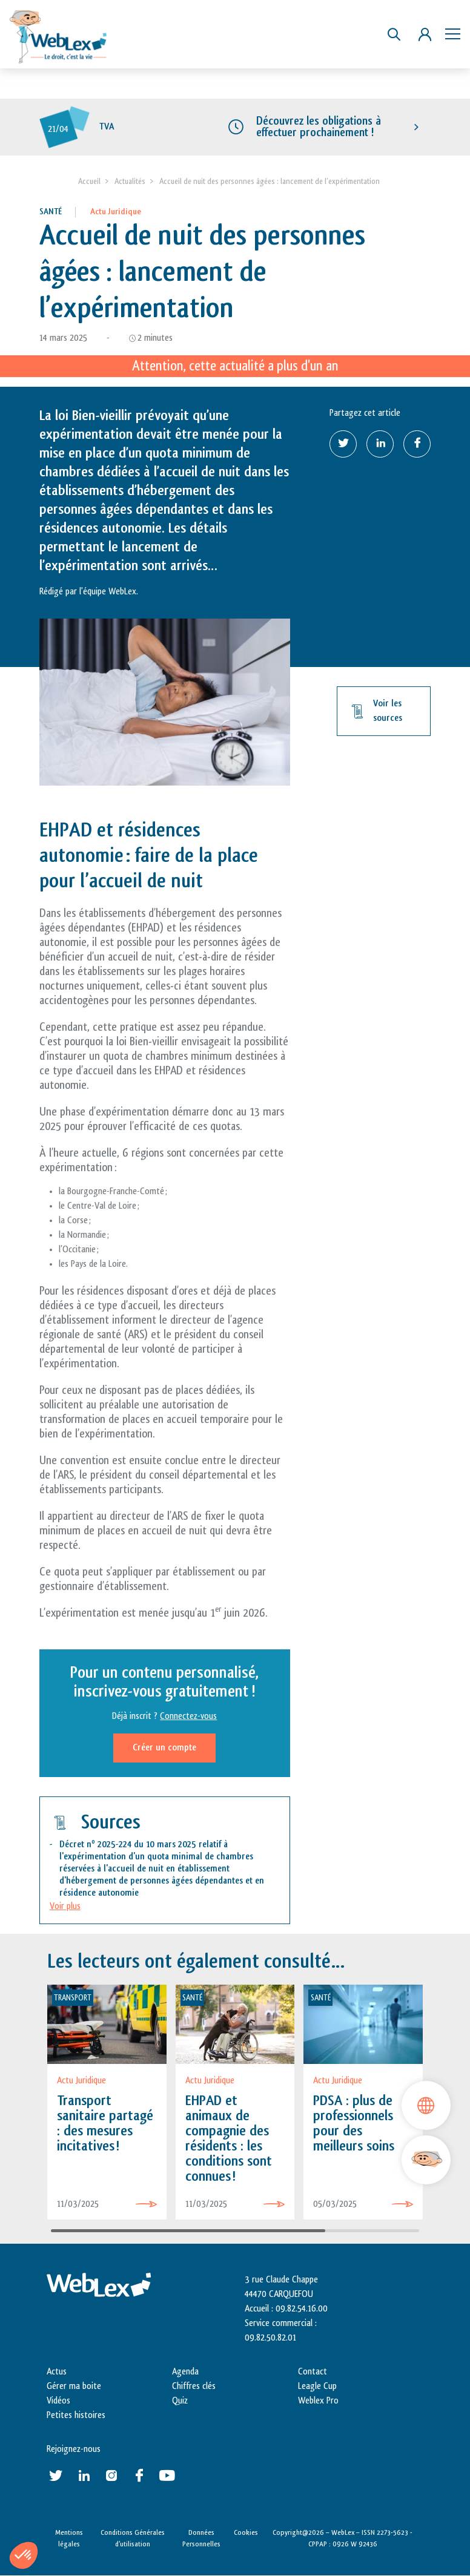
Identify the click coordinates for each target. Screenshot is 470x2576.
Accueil (89, 181)
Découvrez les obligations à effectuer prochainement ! (318, 127)
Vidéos (58, 2400)
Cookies (246, 2532)
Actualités (129, 181)
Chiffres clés (194, 2386)
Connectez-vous (188, 1716)
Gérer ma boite (74, 2386)
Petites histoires (76, 2415)
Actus (57, 2371)
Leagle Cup (317, 2386)
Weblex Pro (318, 2400)
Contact (312, 2371)
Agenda (185, 2371)
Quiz (180, 2400)
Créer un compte (164, 1747)
